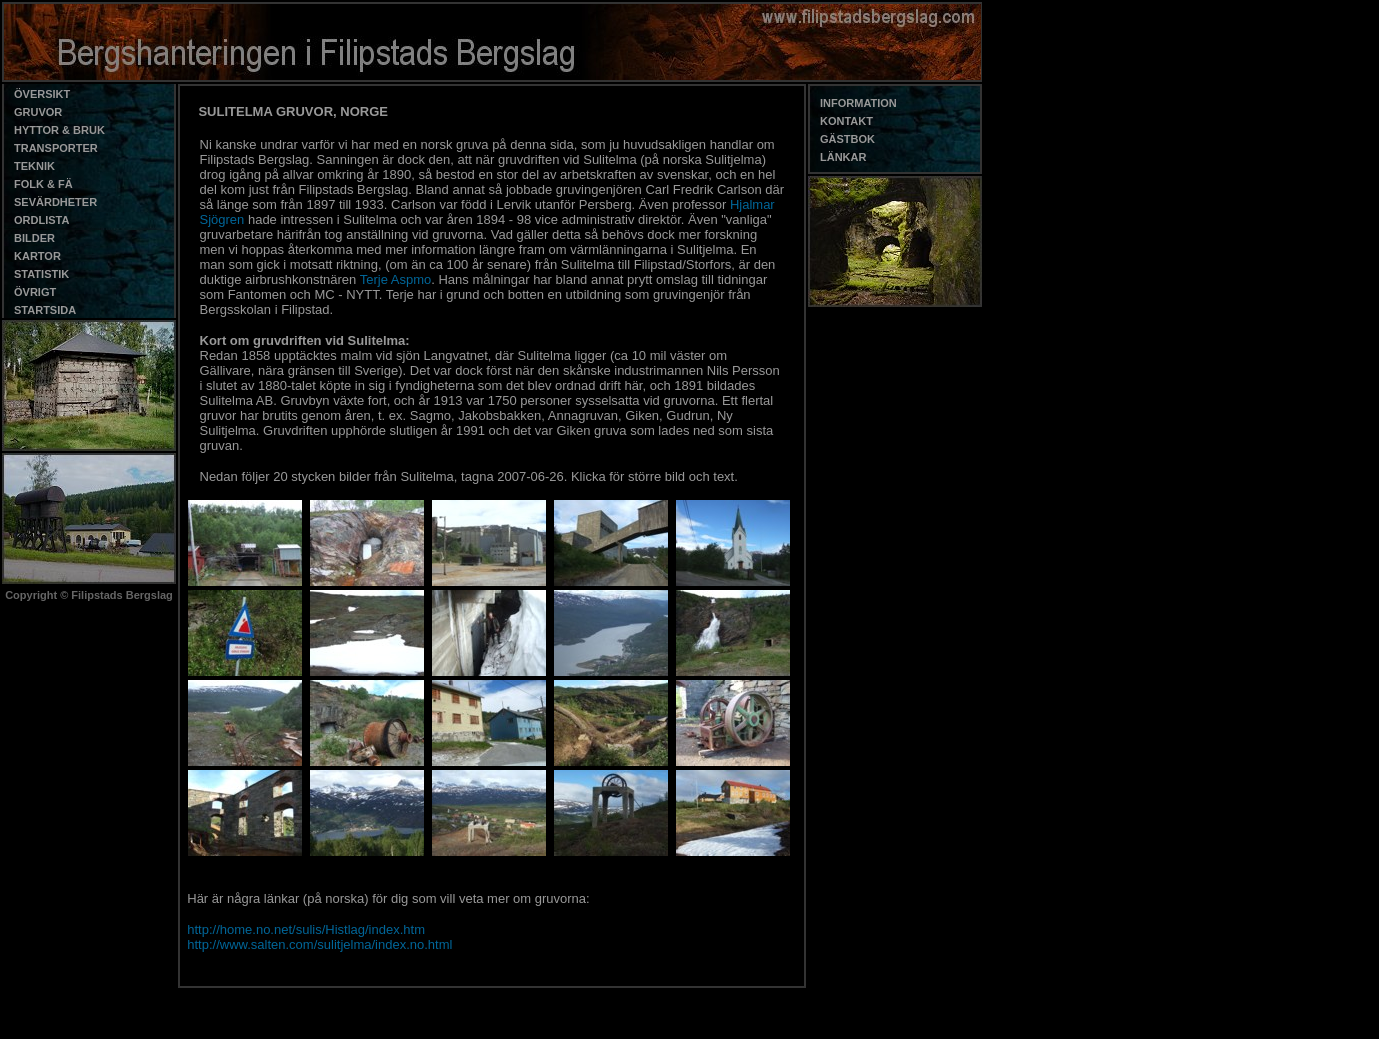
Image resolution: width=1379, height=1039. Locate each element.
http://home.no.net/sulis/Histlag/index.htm (306, 929)
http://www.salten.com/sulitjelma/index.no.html (319, 944)
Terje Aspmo (396, 279)
